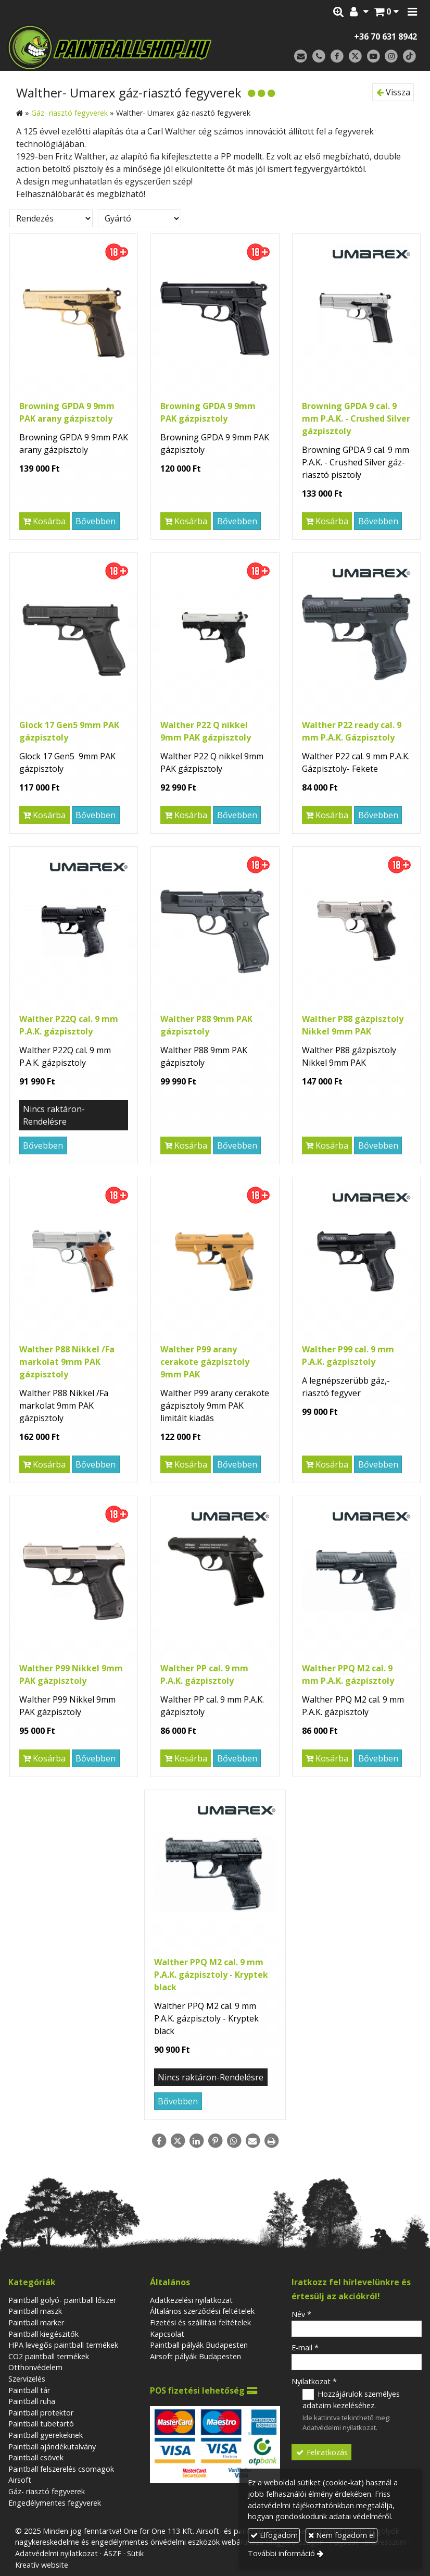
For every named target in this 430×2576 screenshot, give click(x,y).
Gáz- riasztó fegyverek (46, 2491)
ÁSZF (112, 2553)
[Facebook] (337, 56)
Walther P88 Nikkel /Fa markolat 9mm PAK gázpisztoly (67, 1362)
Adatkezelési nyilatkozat (191, 2300)
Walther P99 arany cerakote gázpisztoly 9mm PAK (204, 1362)
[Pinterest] (215, 2141)
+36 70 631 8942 (385, 36)
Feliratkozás (321, 2452)
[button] (412, 12)
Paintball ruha (31, 2401)
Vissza (393, 92)
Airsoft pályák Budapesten (195, 2356)
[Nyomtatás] (271, 2141)
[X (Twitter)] (355, 56)
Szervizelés (26, 2379)
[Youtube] (373, 56)
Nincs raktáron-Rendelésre (54, 1115)
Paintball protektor (40, 2413)
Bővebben (95, 521)
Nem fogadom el (341, 2535)
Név (301, 2314)
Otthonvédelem (35, 2367)
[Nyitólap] (120, 47)
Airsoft (19, 2480)
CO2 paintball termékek (48, 2356)
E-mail (305, 2347)
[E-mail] (300, 56)
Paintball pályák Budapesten (199, 2345)
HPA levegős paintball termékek (63, 2345)
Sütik (135, 2553)
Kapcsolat (167, 2334)
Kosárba (44, 521)
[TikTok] (409, 56)
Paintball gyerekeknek (45, 2435)
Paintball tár (29, 2390)
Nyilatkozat (314, 2381)
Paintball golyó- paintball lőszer (62, 2300)
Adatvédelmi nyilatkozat (339, 2427)
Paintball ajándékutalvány (52, 2446)
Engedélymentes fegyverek (54, 2503)
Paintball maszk (35, 2311)
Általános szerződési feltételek (202, 2311)
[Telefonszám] (318, 56)
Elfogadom (274, 2535)
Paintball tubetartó (41, 2424)
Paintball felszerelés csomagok (61, 2469)
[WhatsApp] (233, 2141)
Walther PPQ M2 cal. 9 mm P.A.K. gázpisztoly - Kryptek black (211, 1974)
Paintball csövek (36, 2457)
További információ (281, 2553)
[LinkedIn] (196, 2141)
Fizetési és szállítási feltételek (200, 2322)
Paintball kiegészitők (43, 2334)
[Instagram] (391, 56)
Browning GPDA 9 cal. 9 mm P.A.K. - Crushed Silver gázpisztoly (356, 418)
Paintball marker (36, 2322)
